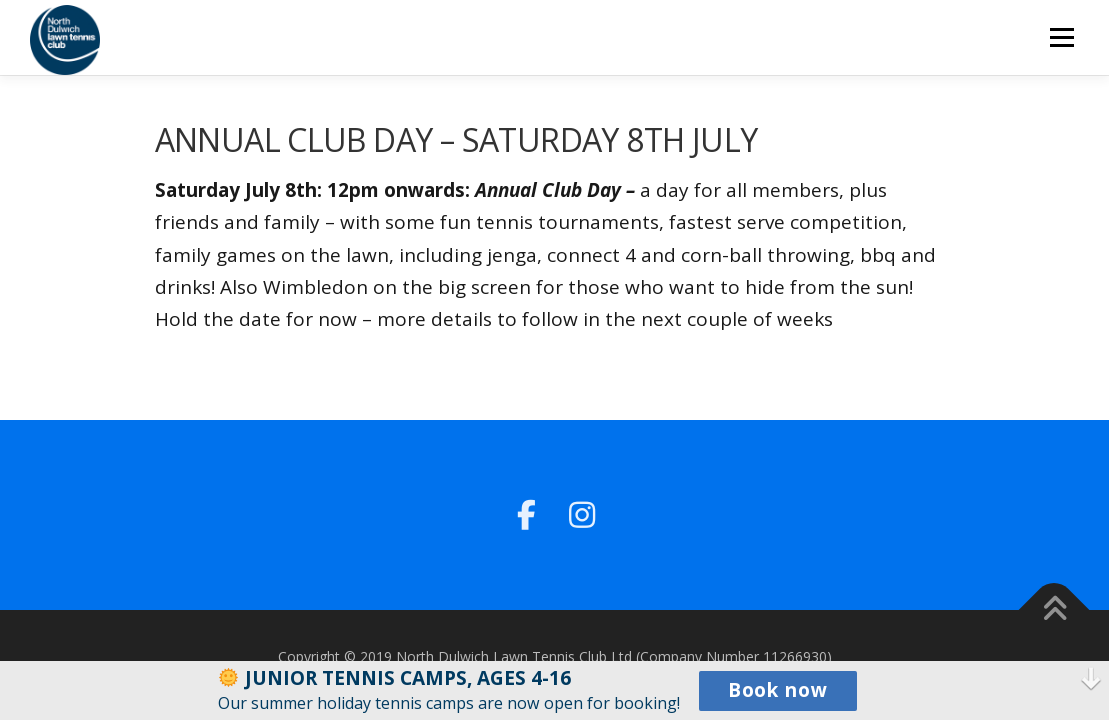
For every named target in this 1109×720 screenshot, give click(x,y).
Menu (1061, 37)
